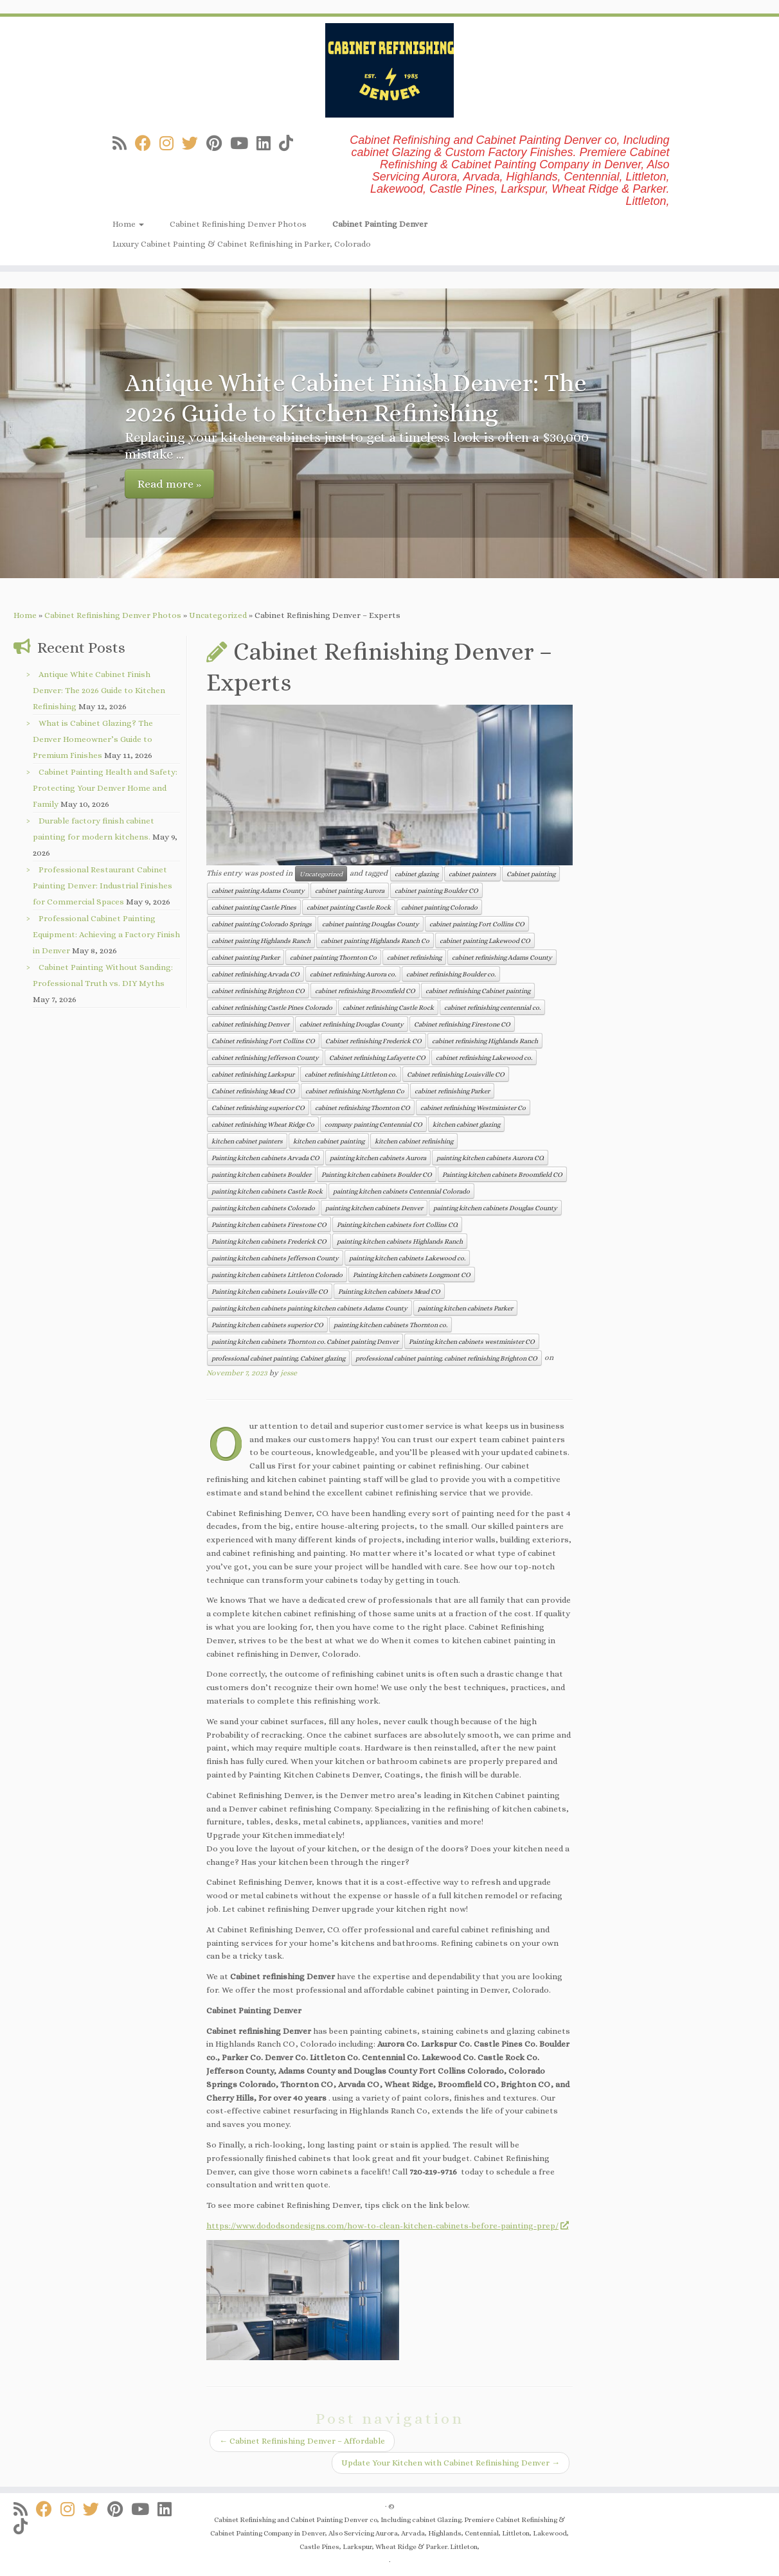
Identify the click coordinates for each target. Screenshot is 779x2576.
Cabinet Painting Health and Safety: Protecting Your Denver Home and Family (105, 788)
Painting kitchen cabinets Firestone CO (269, 1224)
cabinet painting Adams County (258, 890)
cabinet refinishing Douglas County (352, 1024)
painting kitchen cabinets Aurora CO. (490, 1157)
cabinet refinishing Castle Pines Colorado (271, 1007)
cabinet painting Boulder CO (436, 890)
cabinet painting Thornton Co (333, 957)
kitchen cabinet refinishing (414, 1141)
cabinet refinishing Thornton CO (362, 1107)
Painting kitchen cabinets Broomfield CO (502, 1174)
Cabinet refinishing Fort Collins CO (263, 1041)
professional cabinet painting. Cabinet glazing (278, 1358)
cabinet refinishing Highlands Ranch (485, 1041)
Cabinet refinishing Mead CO (253, 1091)
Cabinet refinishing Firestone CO (462, 1024)
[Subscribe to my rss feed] (123, 143)
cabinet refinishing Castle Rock (388, 1007)
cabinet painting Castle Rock (349, 907)
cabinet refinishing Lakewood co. (484, 1057)
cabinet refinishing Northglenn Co (354, 1091)
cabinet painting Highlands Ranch (260, 940)
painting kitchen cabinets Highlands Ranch (400, 1241)
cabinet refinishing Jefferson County (265, 1057)
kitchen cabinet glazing (466, 1124)
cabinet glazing (416, 874)
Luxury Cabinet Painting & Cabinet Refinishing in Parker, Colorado (241, 244)
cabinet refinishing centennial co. (492, 1007)
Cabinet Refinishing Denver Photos (238, 224)
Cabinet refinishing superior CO (258, 1107)
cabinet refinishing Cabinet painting (477, 990)
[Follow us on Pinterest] (218, 143)
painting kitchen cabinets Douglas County (495, 1208)
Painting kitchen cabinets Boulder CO (376, 1174)
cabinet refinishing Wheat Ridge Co (262, 1124)
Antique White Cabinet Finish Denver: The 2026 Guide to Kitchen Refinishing (99, 690)
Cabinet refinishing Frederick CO (373, 1041)
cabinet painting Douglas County (370, 924)
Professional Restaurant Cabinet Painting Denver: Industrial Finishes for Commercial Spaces (102, 885)
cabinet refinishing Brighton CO (258, 990)
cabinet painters (472, 874)
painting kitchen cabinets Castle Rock (267, 1191)
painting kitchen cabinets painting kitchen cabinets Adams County (309, 1308)
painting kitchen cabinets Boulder (261, 1174)
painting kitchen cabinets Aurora (378, 1157)
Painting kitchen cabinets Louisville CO (269, 1291)
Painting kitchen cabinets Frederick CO (269, 1241)
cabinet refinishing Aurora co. (353, 974)
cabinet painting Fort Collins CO (476, 924)
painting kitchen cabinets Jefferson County (275, 1258)
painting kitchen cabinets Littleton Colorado (277, 1274)
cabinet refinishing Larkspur (252, 1074)
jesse (288, 1372)
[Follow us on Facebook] (147, 143)
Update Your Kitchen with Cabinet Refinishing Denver (450, 2462)
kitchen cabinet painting (328, 1141)
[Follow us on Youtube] (243, 143)
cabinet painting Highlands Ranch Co (375, 940)
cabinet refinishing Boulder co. (451, 974)
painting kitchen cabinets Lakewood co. (407, 1258)
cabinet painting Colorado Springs (261, 924)
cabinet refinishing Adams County (502, 957)
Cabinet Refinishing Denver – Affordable (302, 2441)
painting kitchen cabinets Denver (374, 1208)
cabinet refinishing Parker (452, 1091)
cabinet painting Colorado (439, 907)
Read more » (169, 483)
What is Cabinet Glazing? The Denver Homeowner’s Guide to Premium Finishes (93, 739)
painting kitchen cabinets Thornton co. (390, 1324)
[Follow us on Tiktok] (290, 143)
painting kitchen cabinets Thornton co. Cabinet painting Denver (304, 1341)
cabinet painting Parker (245, 957)
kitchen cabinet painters (247, 1141)
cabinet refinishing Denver (250, 1024)
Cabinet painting (530, 874)
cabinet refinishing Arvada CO (255, 974)
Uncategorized (218, 615)
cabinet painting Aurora (349, 890)
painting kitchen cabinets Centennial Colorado (401, 1191)
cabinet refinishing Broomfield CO (365, 990)
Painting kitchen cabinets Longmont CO (411, 1274)
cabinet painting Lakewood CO (485, 940)
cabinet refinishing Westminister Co (473, 1107)
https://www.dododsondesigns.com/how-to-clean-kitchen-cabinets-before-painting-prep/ (387, 2225)
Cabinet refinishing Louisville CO (456, 1074)
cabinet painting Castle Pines (253, 907)
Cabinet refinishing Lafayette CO (377, 1057)
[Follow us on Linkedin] (267, 143)
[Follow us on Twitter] (194, 143)
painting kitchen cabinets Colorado (263, 1208)
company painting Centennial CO (373, 1124)
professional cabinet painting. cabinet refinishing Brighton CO (446, 1358)
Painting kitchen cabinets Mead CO (389, 1291)
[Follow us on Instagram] (170, 143)
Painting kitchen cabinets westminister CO (472, 1341)
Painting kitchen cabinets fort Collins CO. (397, 1224)
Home (128, 224)
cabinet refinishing (414, 957)
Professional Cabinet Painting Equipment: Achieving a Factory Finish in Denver (106, 934)
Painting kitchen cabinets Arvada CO (265, 1157)
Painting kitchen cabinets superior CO (267, 1324)
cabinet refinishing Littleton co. (351, 1074)
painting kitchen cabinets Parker (465, 1308)
